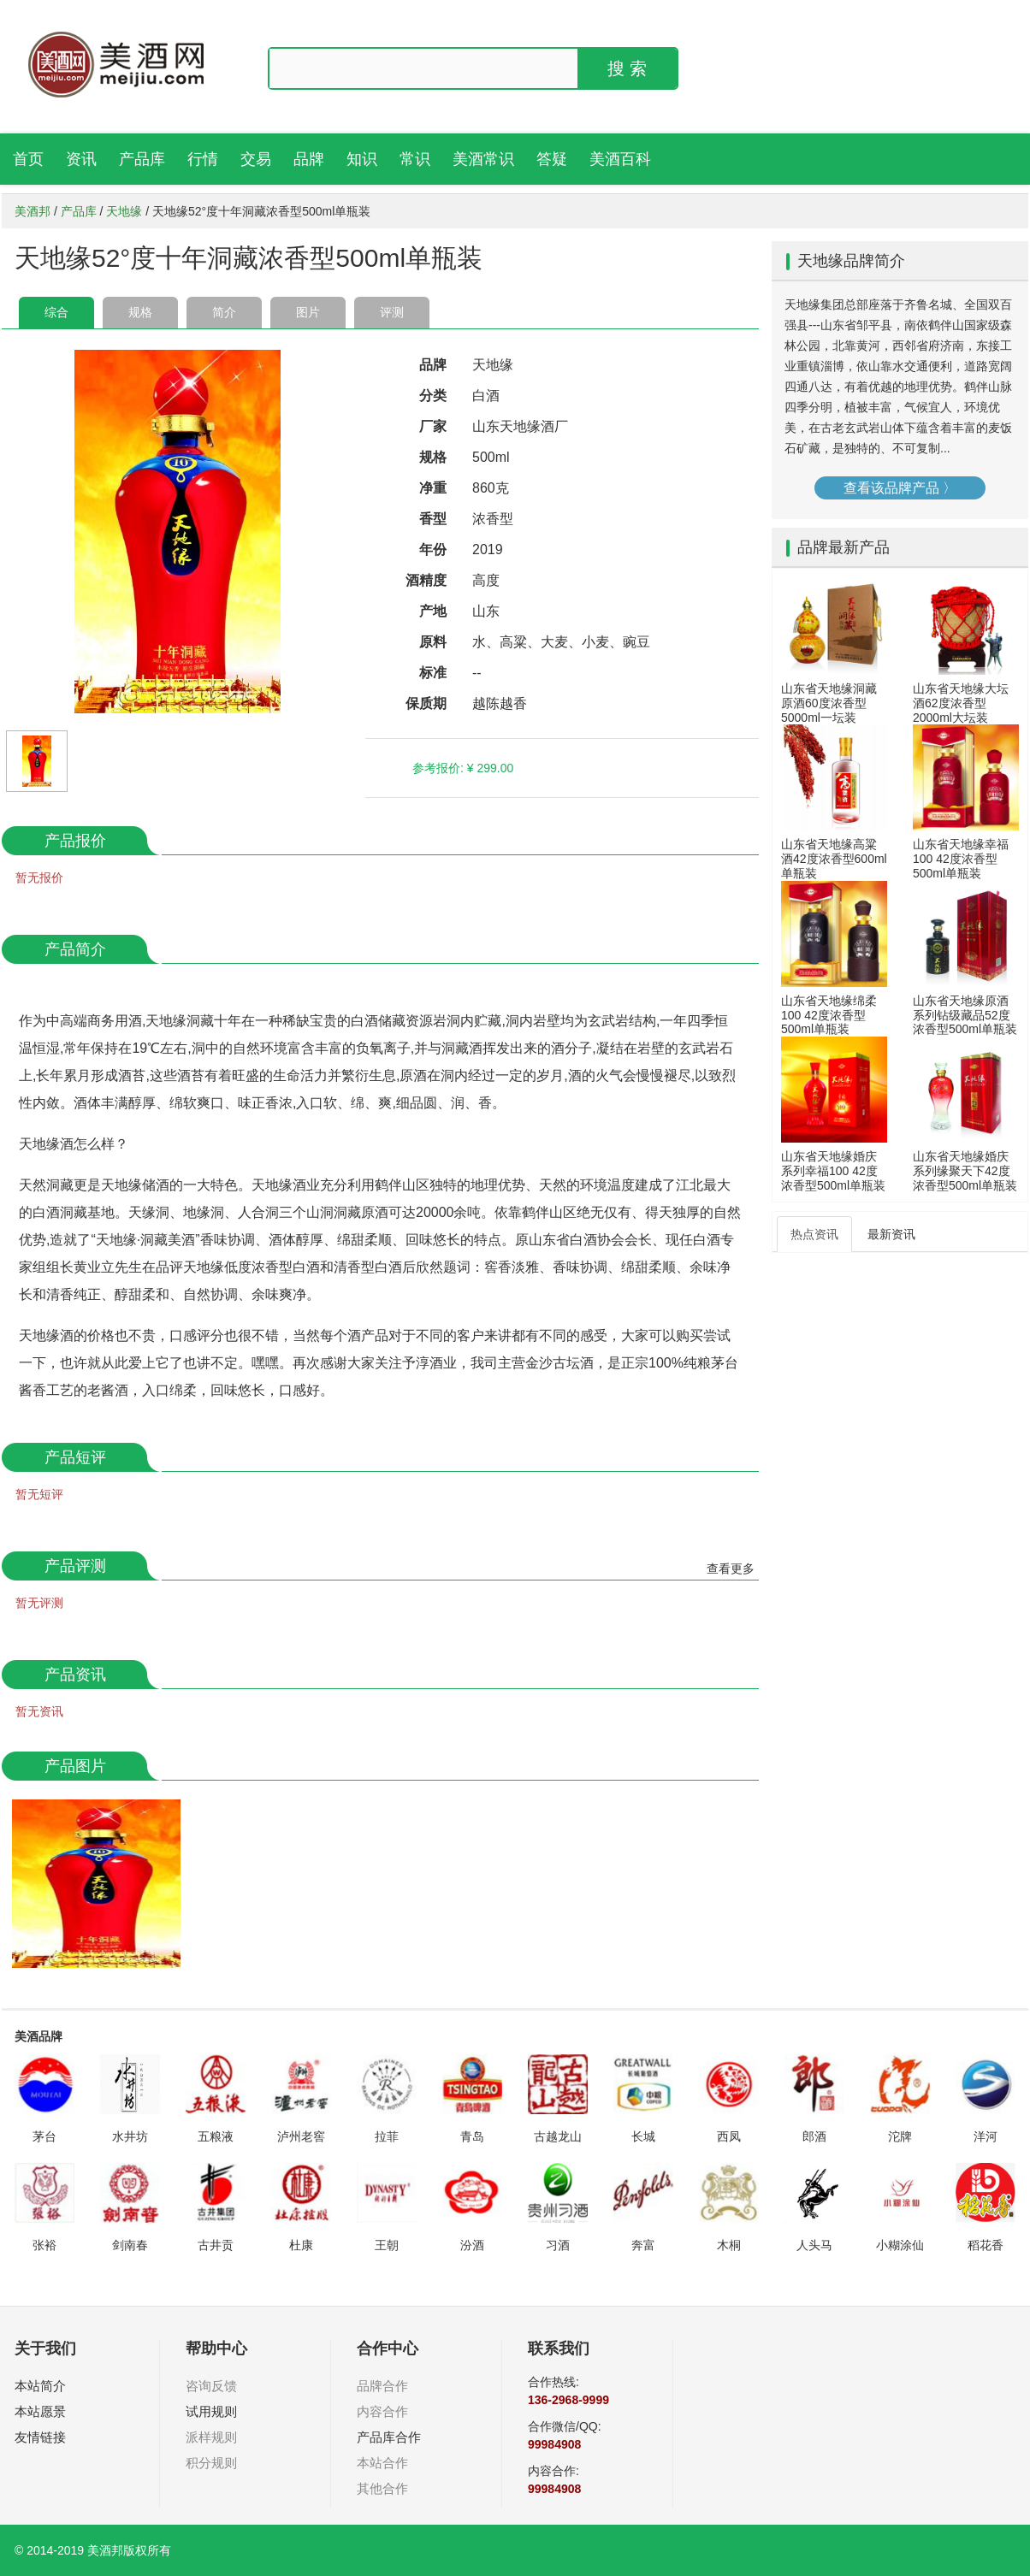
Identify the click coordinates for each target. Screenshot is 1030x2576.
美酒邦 (32, 211)
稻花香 (985, 2245)
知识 (361, 159)
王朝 (387, 2245)
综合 (56, 312)
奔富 (643, 2245)
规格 (140, 312)
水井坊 (130, 2136)
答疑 (551, 159)
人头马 (814, 2245)
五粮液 (216, 2136)
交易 (255, 159)
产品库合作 (389, 2437)
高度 (486, 580)
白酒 (486, 395)
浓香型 (492, 518)
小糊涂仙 (900, 2245)
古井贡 (216, 2245)
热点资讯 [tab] (814, 1234)
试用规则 (211, 2411)
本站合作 (382, 2462)
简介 (224, 312)
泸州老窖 (301, 2136)
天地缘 (124, 211)
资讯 (81, 159)
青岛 (472, 2136)
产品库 (142, 159)
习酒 (558, 2245)
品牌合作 (382, 2385)
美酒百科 (620, 159)
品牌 (308, 159)
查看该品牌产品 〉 (900, 488)
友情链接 (40, 2437)
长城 (643, 2136)
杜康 (301, 2245)
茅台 (44, 2136)
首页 (28, 159)
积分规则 (211, 2462)
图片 (308, 312)
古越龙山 (558, 2136)
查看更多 (731, 1568)
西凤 (729, 2136)
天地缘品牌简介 (851, 260)
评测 (392, 312)
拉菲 (387, 2136)
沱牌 (900, 2136)
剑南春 (130, 2245)
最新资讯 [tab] (891, 1234)
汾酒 (472, 2245)
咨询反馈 (211, 2385)
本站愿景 (40, 2411)
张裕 (44, 2245)
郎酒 (814, 2136)
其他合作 (382, 2488)
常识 (415, 159)
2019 (487, 549)
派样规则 (211, 2437)
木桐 (729, 2245)
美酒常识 (483, 159)
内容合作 (382, 2411)
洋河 (985, 2136)
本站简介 (40, 2385)
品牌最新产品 (843, 547)
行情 (202, 159)
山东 (486, 611)
